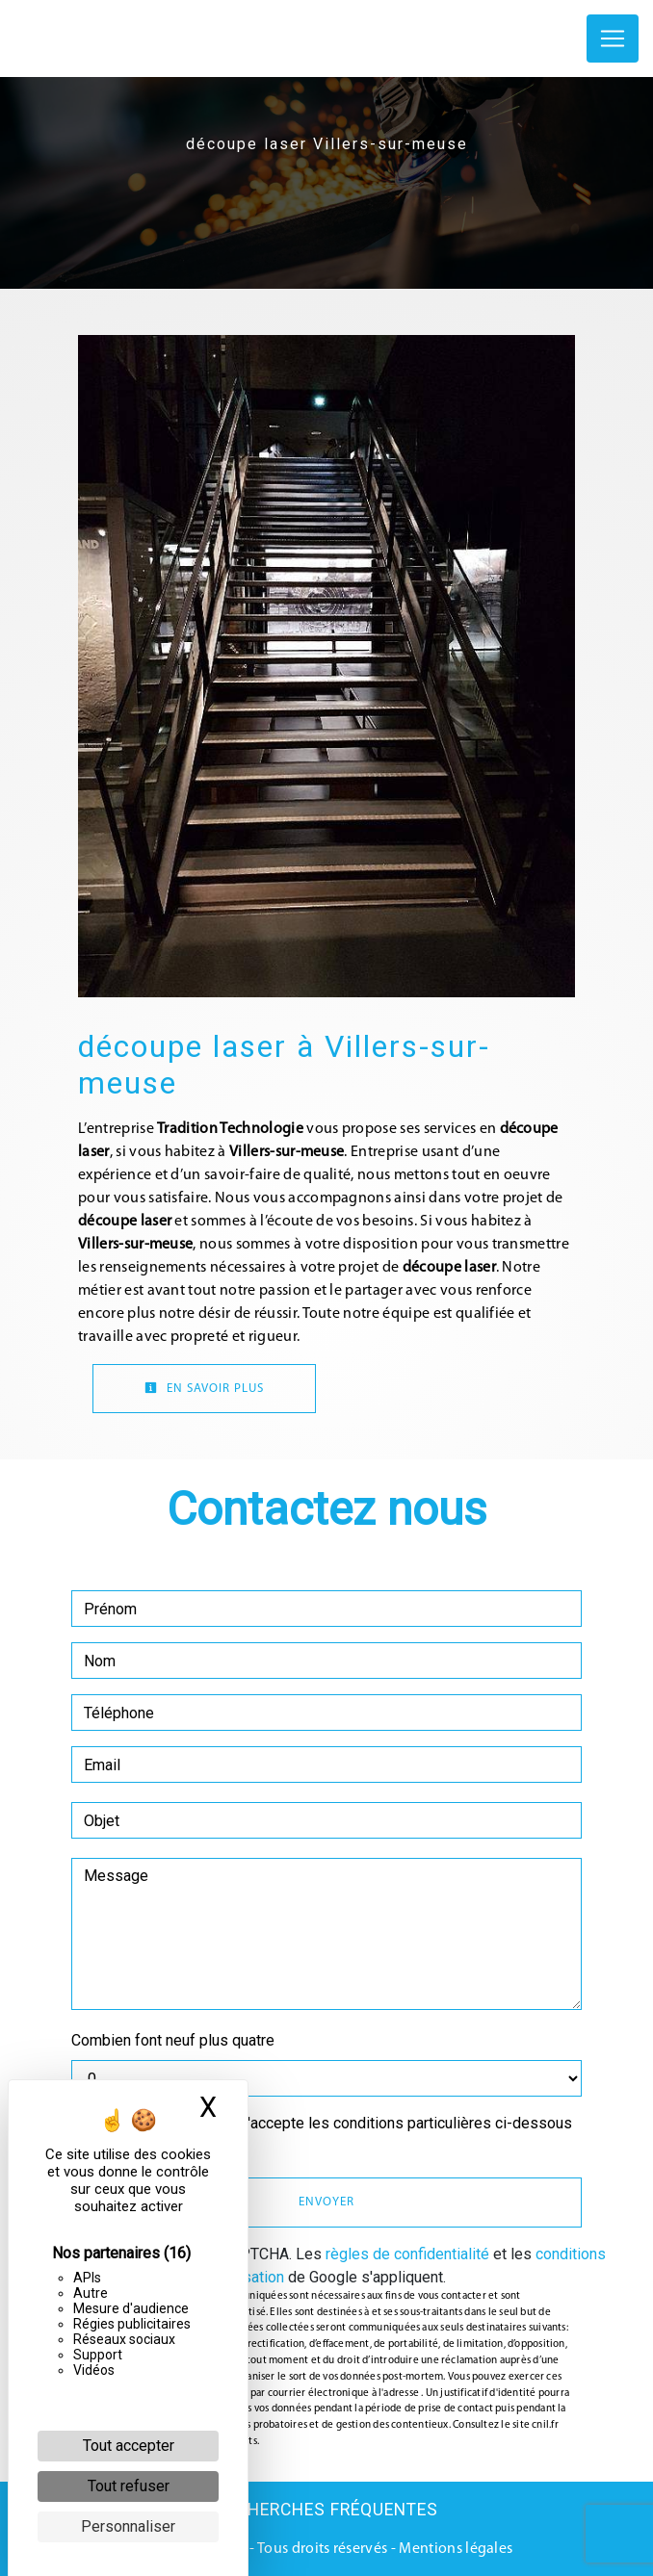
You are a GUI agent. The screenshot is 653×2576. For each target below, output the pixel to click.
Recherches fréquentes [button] (327, 2509)
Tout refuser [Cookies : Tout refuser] (129, 2486)
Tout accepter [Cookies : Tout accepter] (128, 2445)
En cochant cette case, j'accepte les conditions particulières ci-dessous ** (331, 2134)
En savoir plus (204, 1388)
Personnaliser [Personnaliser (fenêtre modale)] (128, 2526)
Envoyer (326, 2202)
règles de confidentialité (407, 2254)
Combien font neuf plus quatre (172, 2040)
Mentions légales (454, 2549)
